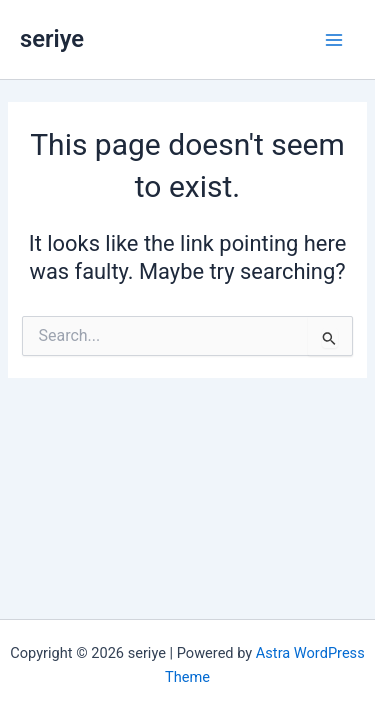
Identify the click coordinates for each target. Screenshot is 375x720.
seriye (52, 39)
